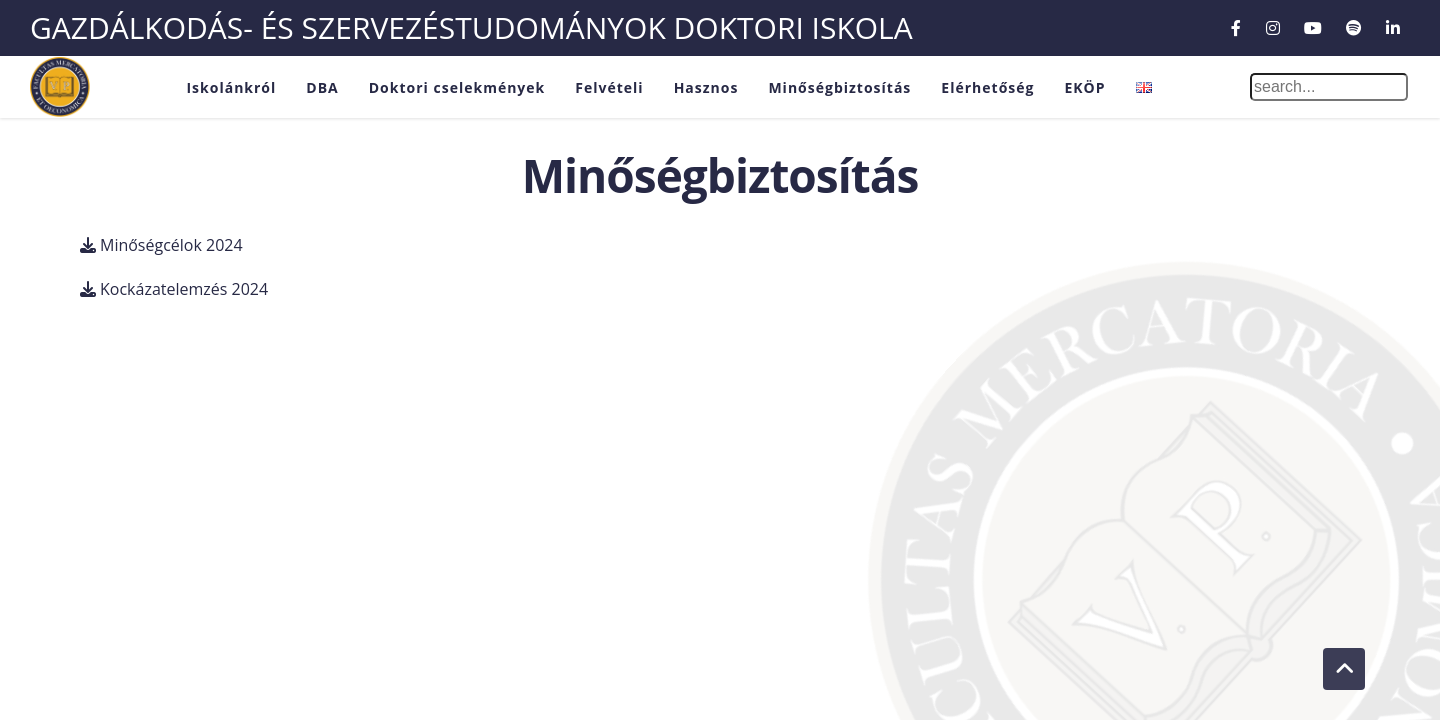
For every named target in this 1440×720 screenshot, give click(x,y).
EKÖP (1084, 87)
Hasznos (706, 87)
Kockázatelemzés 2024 (184, 289)
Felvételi (609, 87)
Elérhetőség (987, 87)
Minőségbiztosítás (839, 87)
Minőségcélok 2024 (171, 245)
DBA (322, 87)
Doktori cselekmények (457, 87)
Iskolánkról (231, 87)
